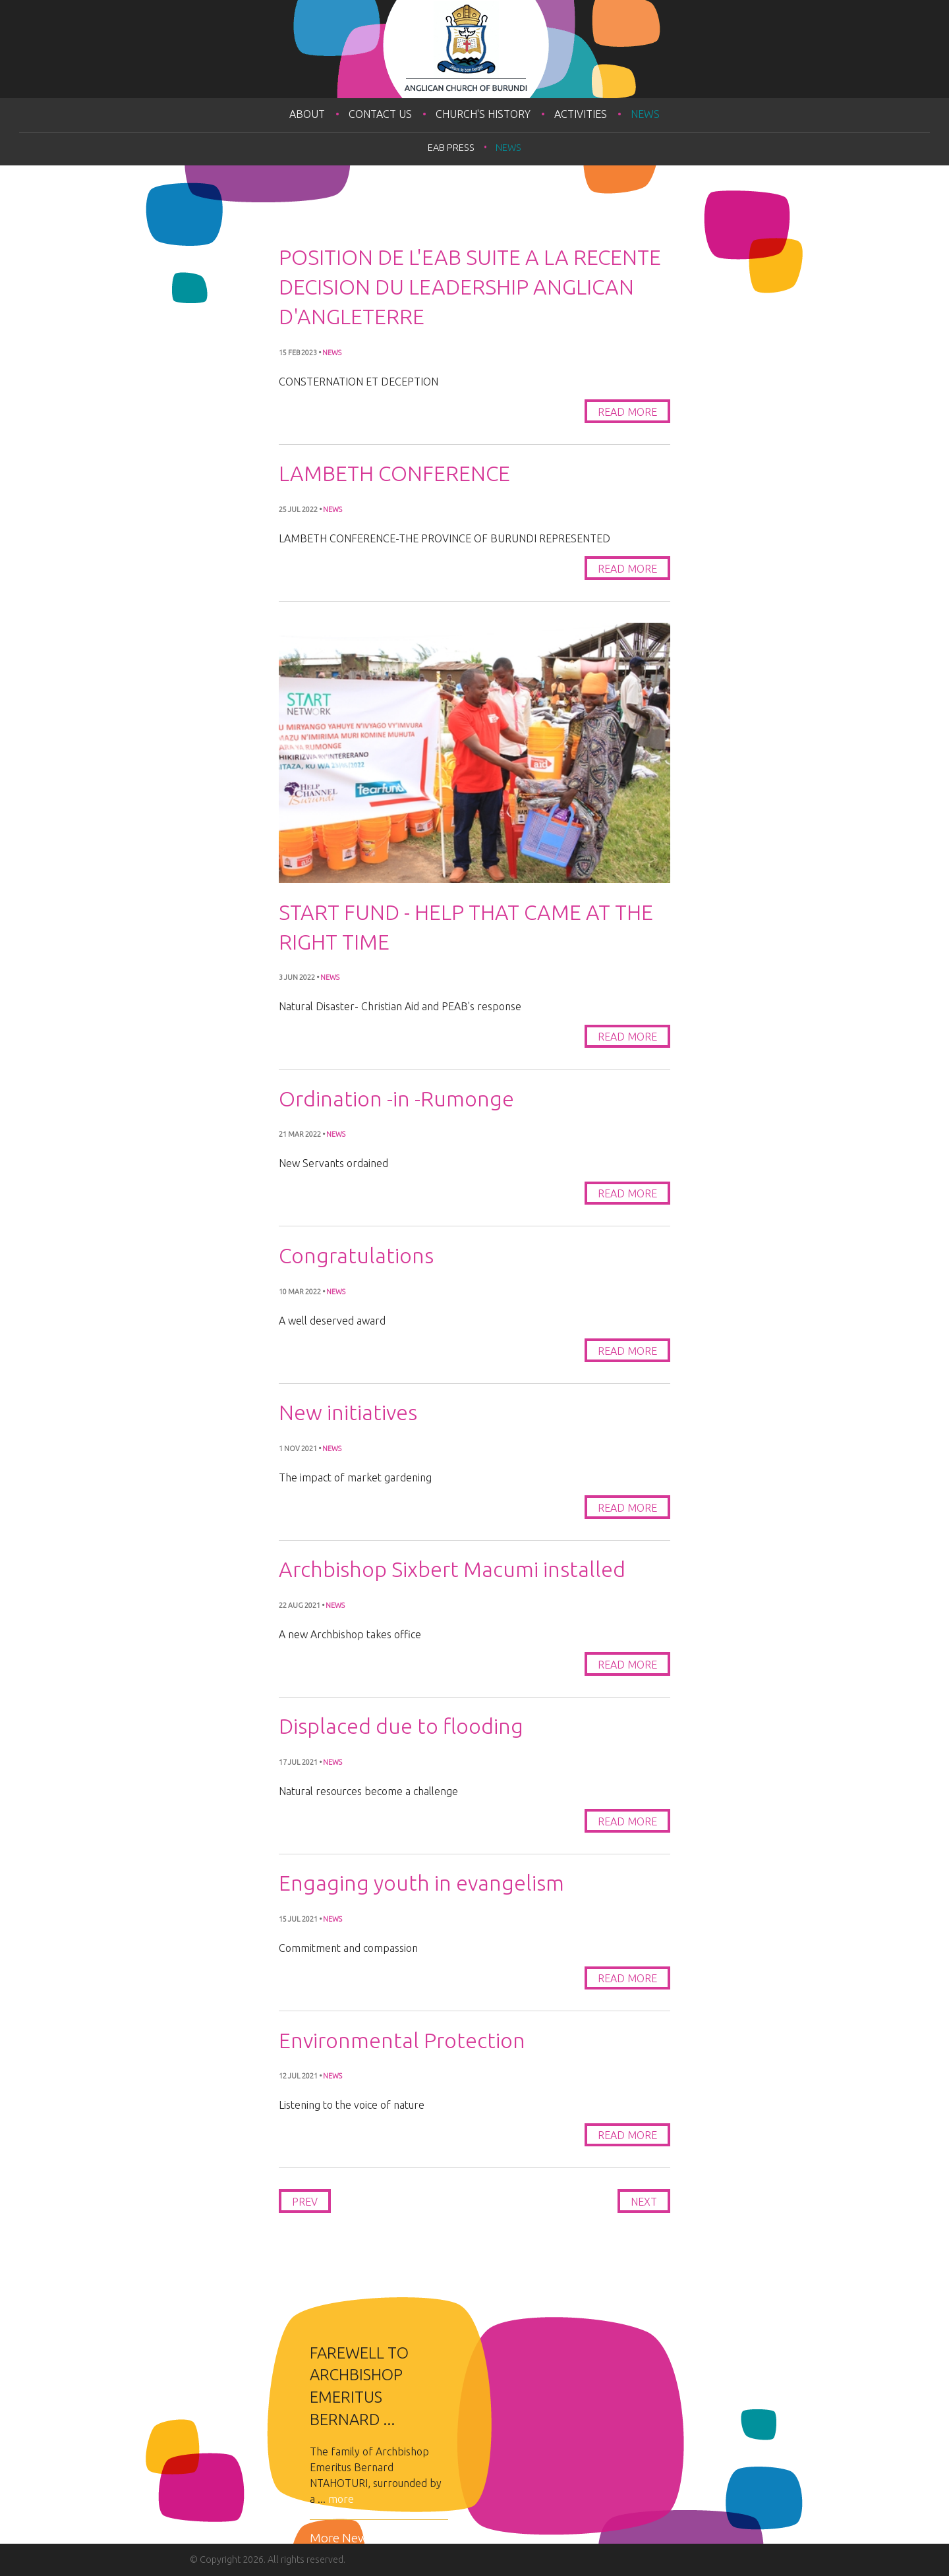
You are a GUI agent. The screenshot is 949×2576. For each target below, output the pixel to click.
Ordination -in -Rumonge (396, 1098)
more (341, 2499)
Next (644, 2202)
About (307, 114)
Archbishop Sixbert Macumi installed (452, 1569)
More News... (345, 2538)
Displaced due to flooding (401, 1726)
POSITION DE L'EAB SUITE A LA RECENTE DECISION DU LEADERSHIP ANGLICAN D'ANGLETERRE (470, 286)
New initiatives (348, 1412)
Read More (627, 412)
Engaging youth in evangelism (421, 1883)
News (645, 114)
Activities (580, 114)
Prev (305, 2202)
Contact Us (380, 114)
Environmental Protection (402, 2040)
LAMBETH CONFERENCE (394, 473)
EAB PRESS (451, 147)
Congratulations (356, 1255)
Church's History (483, 114)
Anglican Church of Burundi (474, 49)
